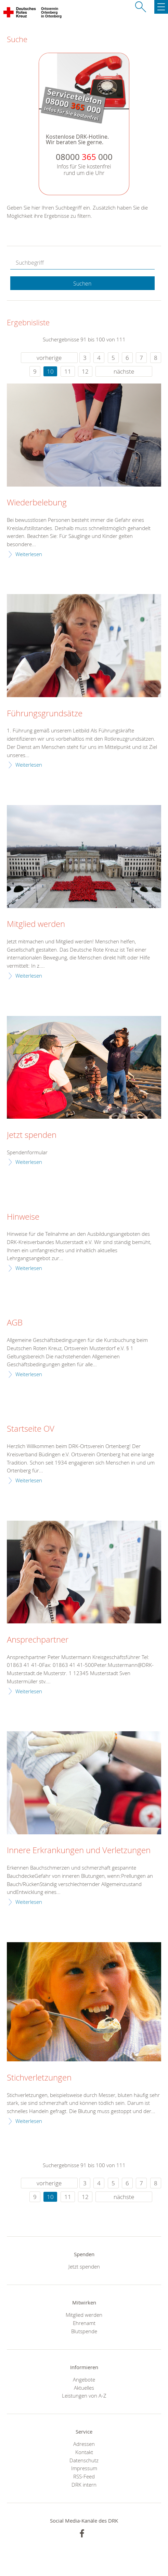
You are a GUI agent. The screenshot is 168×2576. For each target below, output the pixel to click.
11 (67, 371)
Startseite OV (30, 1429)
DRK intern (84, 2484)
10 (50, 371)
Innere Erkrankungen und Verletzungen (79, 1850)
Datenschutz (84, 2460)
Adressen (84, 2443)
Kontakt (84, 2452)
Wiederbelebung (37, 503)
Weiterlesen (28, 554)
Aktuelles (84, 2387)
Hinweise (23, 1217)
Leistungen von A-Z (84, 2395)
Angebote (84, 2379)
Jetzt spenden (31, 1135)
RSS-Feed (84, 2476)
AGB (15, 1323)
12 (85, 371)
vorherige (49, 358)
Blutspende (84, 2331)
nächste (124, 371)
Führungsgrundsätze (44, 713)
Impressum (84, 2468)
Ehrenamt (84, 2323)
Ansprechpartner (37, 1640)
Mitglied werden (36, 924)
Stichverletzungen (39, 2078)
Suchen (82, 283)
